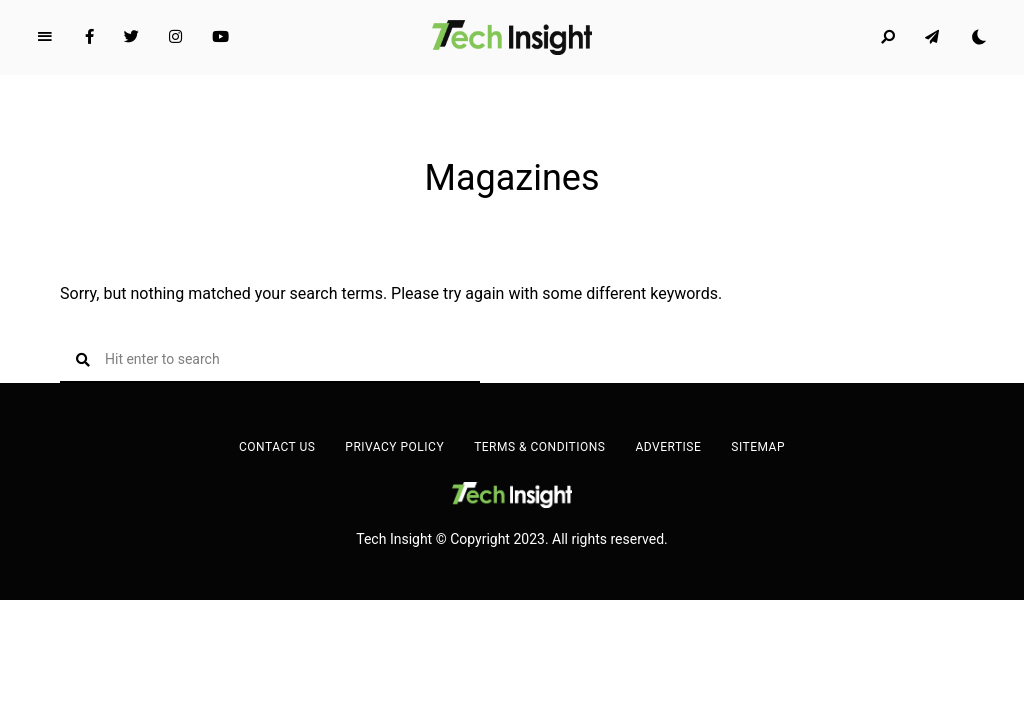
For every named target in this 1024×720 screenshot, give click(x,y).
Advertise (668, 447)
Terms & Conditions (539, 447)
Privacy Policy (394, 447)
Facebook (89, 37)
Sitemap (758, 447)
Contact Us (277, 447)
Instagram (175, 37)
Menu (45, 37)
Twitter (131, 37)
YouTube (220, 37)
